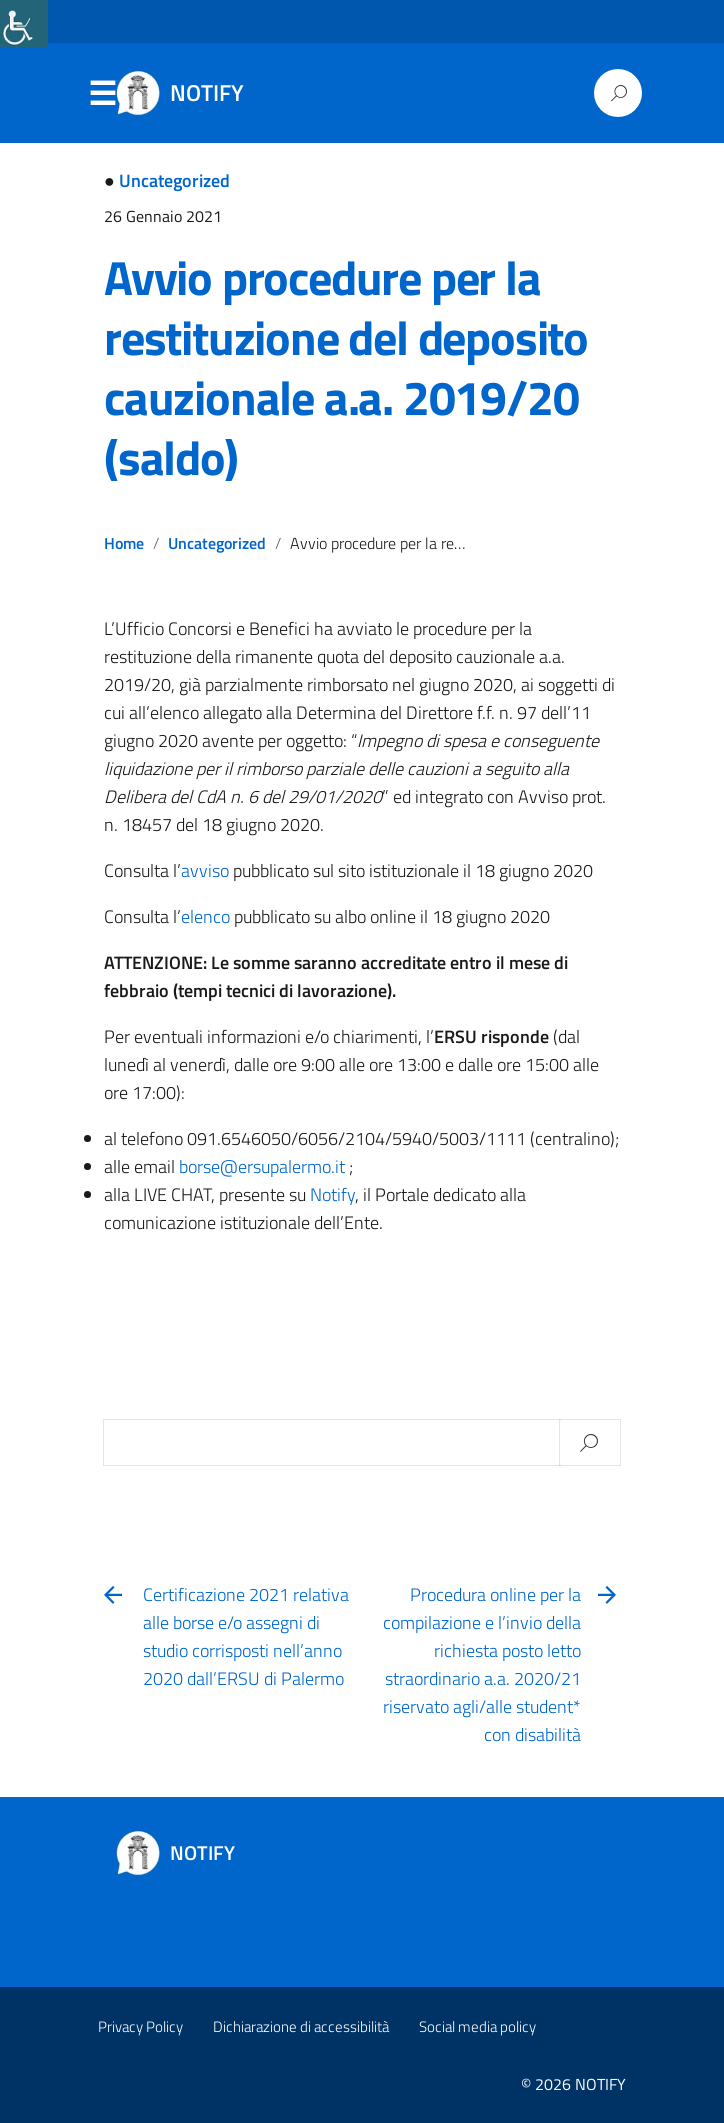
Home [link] (124, 543)
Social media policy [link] (477, 2026)
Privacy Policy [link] (140, 2026)
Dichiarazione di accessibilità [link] (301, 2026)
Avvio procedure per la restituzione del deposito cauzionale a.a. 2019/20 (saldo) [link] (346, 367)
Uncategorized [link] (174, 180)
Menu (102, 94)
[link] (24, 24)
